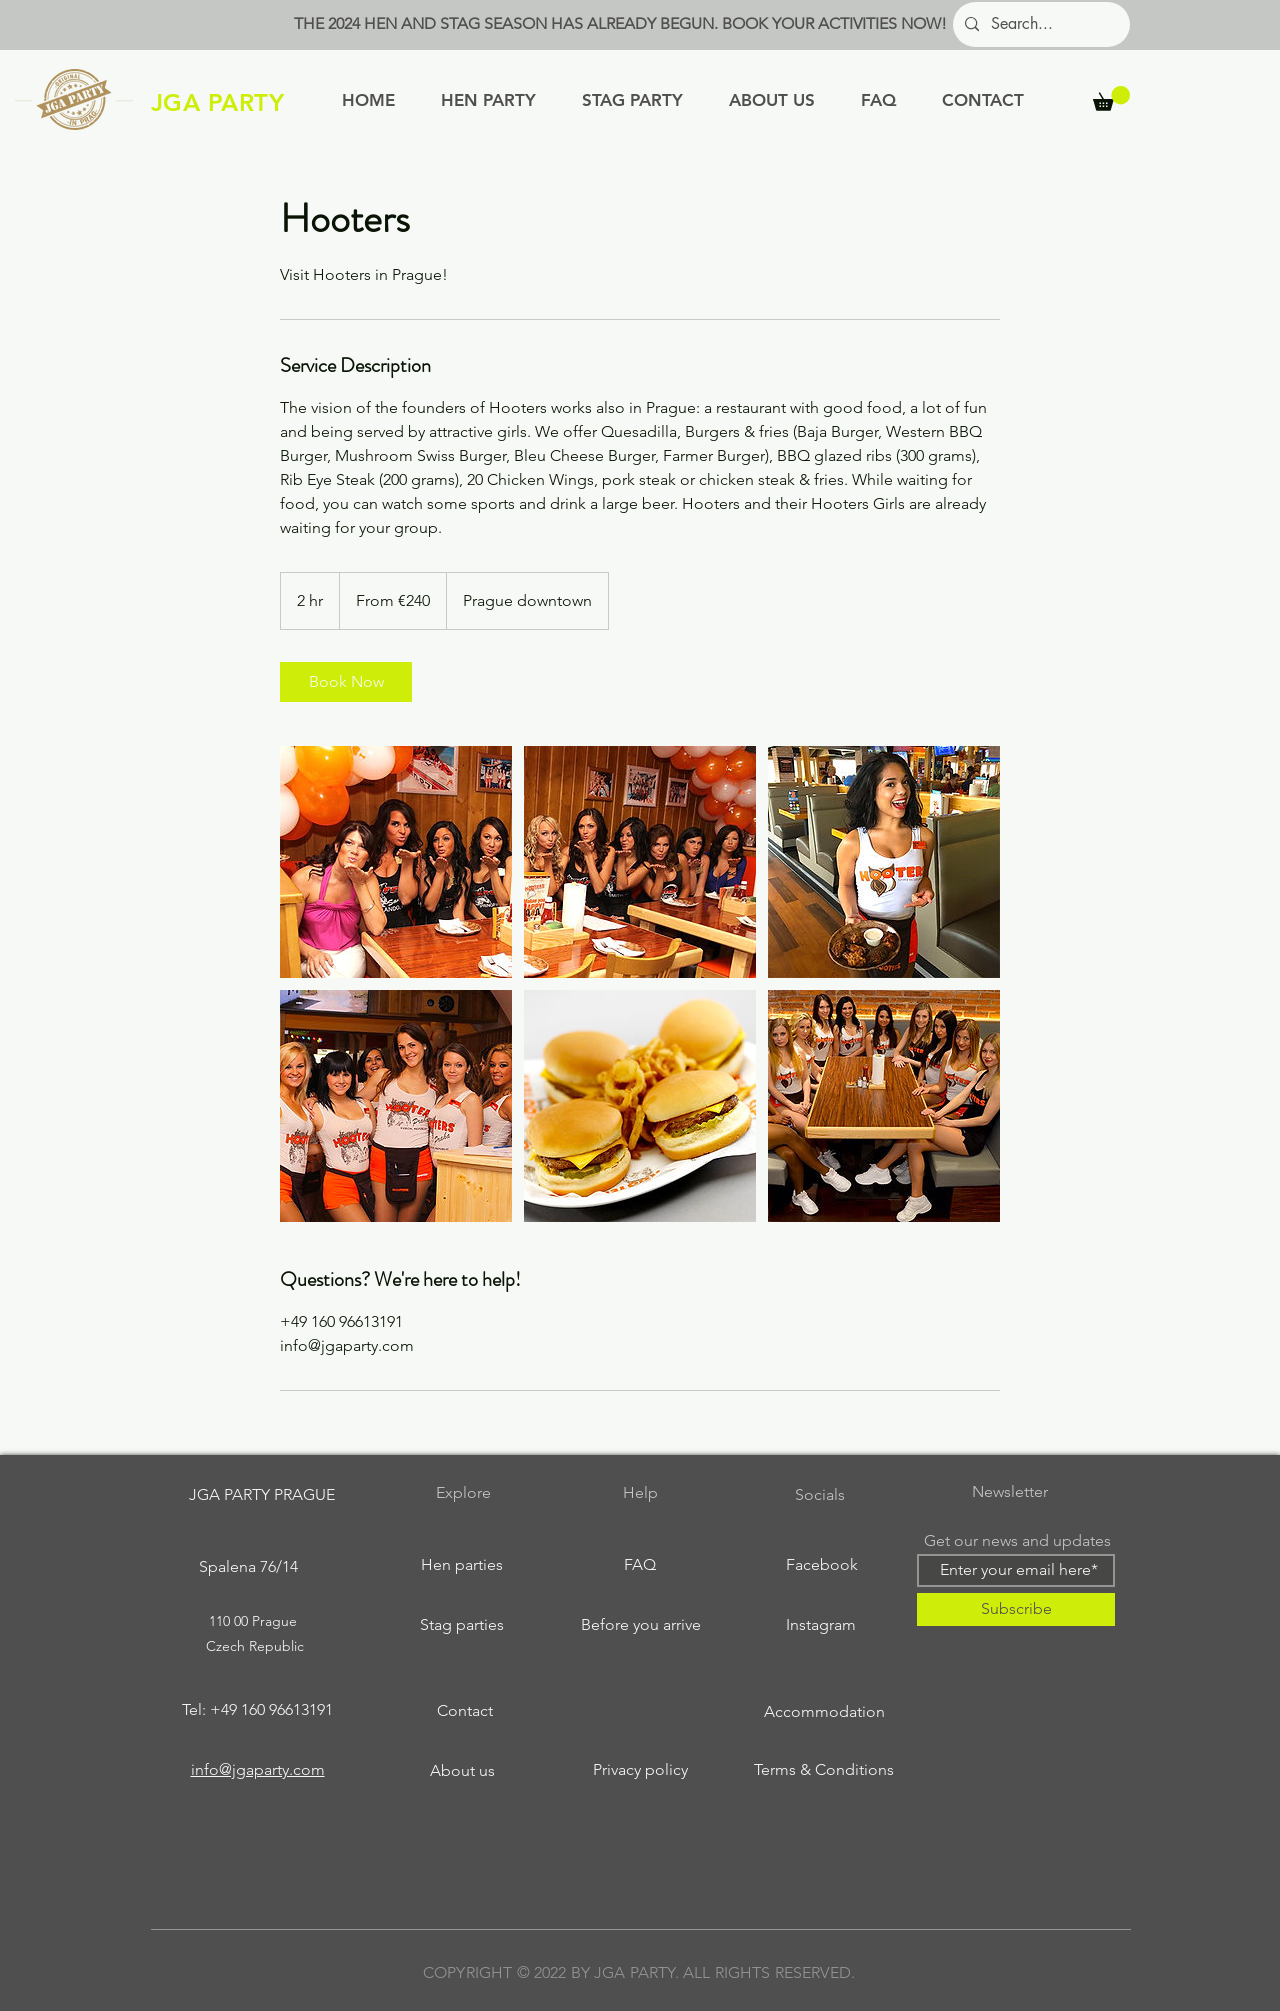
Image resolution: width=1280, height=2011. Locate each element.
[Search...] (1039, 24)
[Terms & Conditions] (824, 1770)
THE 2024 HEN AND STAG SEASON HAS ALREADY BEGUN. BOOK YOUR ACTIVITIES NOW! (620, 23)
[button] (1111, 98)
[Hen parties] (462, 1565)
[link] (346, 682)
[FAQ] (640, 1565)
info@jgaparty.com (258, 1769)
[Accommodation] (824, 1712)
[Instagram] (821, 1625)
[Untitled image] (396, 862)
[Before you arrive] (641, 1625)
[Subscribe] (1016, 1609)
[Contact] (465, 1711)
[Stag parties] (462, 1625)
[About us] (462, 1771)
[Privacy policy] (640, 1770)
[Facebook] (822, 1565)
